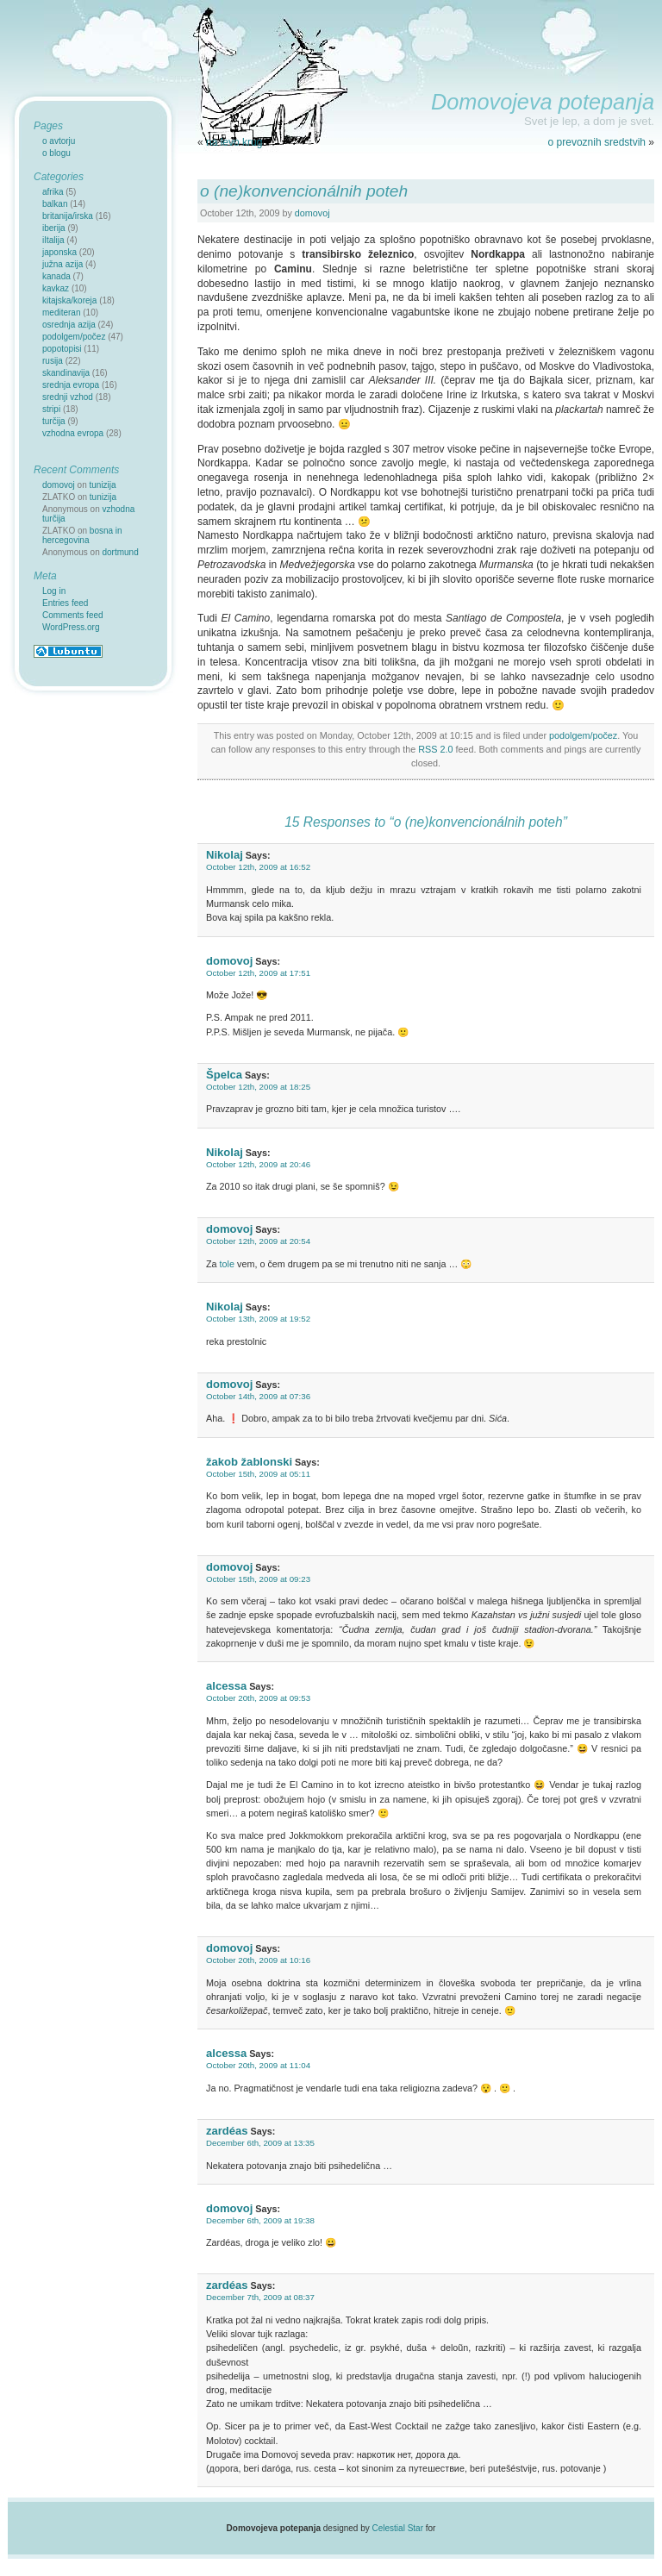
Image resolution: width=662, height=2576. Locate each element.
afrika (52, 192)
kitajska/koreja (69, 300)
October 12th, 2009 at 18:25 (258, 1086)
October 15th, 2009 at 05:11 (258, 1474)
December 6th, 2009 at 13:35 (260, 2143)
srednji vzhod (67, 397)
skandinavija (66, 373)
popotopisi (62, 348)
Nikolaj (224, 854)
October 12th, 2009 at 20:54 (258, 1241)
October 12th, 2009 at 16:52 (258, 867)
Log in (54, 591)
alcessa (226, 1685)
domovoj (312, 213)
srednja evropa (70, 385)
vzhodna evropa (72, 433)
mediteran (61, 312)
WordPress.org (71, 627)
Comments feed (72, 615)
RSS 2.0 (435, 749)
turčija (54, 421)
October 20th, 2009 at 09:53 (258, 1698)
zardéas (227, 2130)
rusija (52, 361)
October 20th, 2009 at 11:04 (258, 2065)
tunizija (103, 485)
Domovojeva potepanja (542, 102)
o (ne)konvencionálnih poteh (304, 191)
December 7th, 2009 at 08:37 (260, 2297)
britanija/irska (67, 216)
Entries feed (65, 603)
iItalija (53, 240)
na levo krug (234, 142)
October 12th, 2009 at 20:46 (258, 1164)
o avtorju (58, 141)
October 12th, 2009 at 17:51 (258, 973)
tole (227, 1264)
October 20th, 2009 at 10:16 (258, 1960)
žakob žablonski (249, 1461)
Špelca (224, 1074)
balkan (54, 204)
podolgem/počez (583, 735)
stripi (51, 409)
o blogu (56, 153)
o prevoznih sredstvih (597, 142)
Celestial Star (397, 2528)
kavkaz (55, 288)
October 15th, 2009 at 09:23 (258, 1579)
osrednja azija (69, 324)
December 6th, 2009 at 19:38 (260, 2220)
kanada (56, 276)
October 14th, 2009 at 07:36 (258, 1396)
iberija (54, 228)
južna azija (62, 264)
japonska (59, 252)
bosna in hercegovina (82, 535)
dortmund (121, 552)
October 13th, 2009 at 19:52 (258, 1318)
